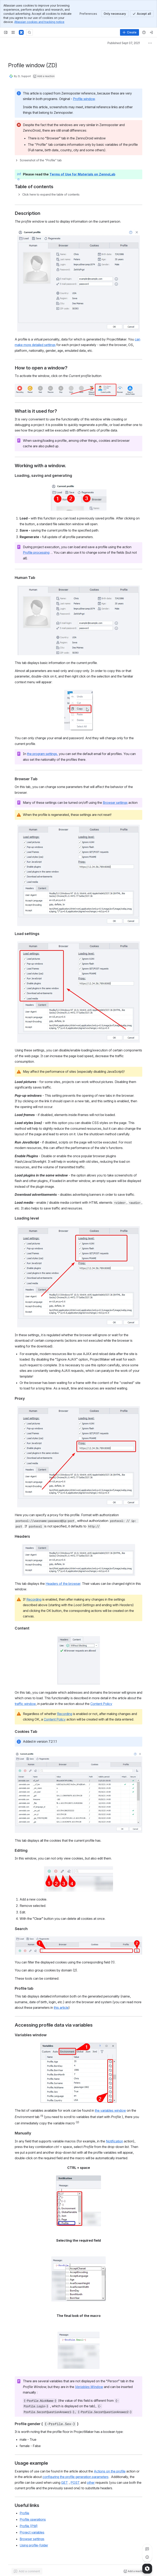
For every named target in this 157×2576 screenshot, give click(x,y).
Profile (24, 2513)
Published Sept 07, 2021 (124, 43)
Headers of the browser (63, 1584)
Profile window (84, 99)
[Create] (129, 32)
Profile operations (33, 2519)
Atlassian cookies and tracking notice (39, 22)
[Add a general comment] (26, 2571)
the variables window (110, 2110)
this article (61, 2007)
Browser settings (115, 803)
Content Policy (101, 1703)
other (91, 2482)
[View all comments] (147, 2549)
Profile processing (36, 552)
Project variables (32, 2532)
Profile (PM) (29, 2526)
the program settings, (42, 754)
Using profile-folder (34, 2545)
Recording (33, 1599)
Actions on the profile (110, 2471)
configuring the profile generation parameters (76, 2477)
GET (64, 2482)
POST (75, 2482)
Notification (114, 2141)
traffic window (25, 1703)
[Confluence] (21, 32)
